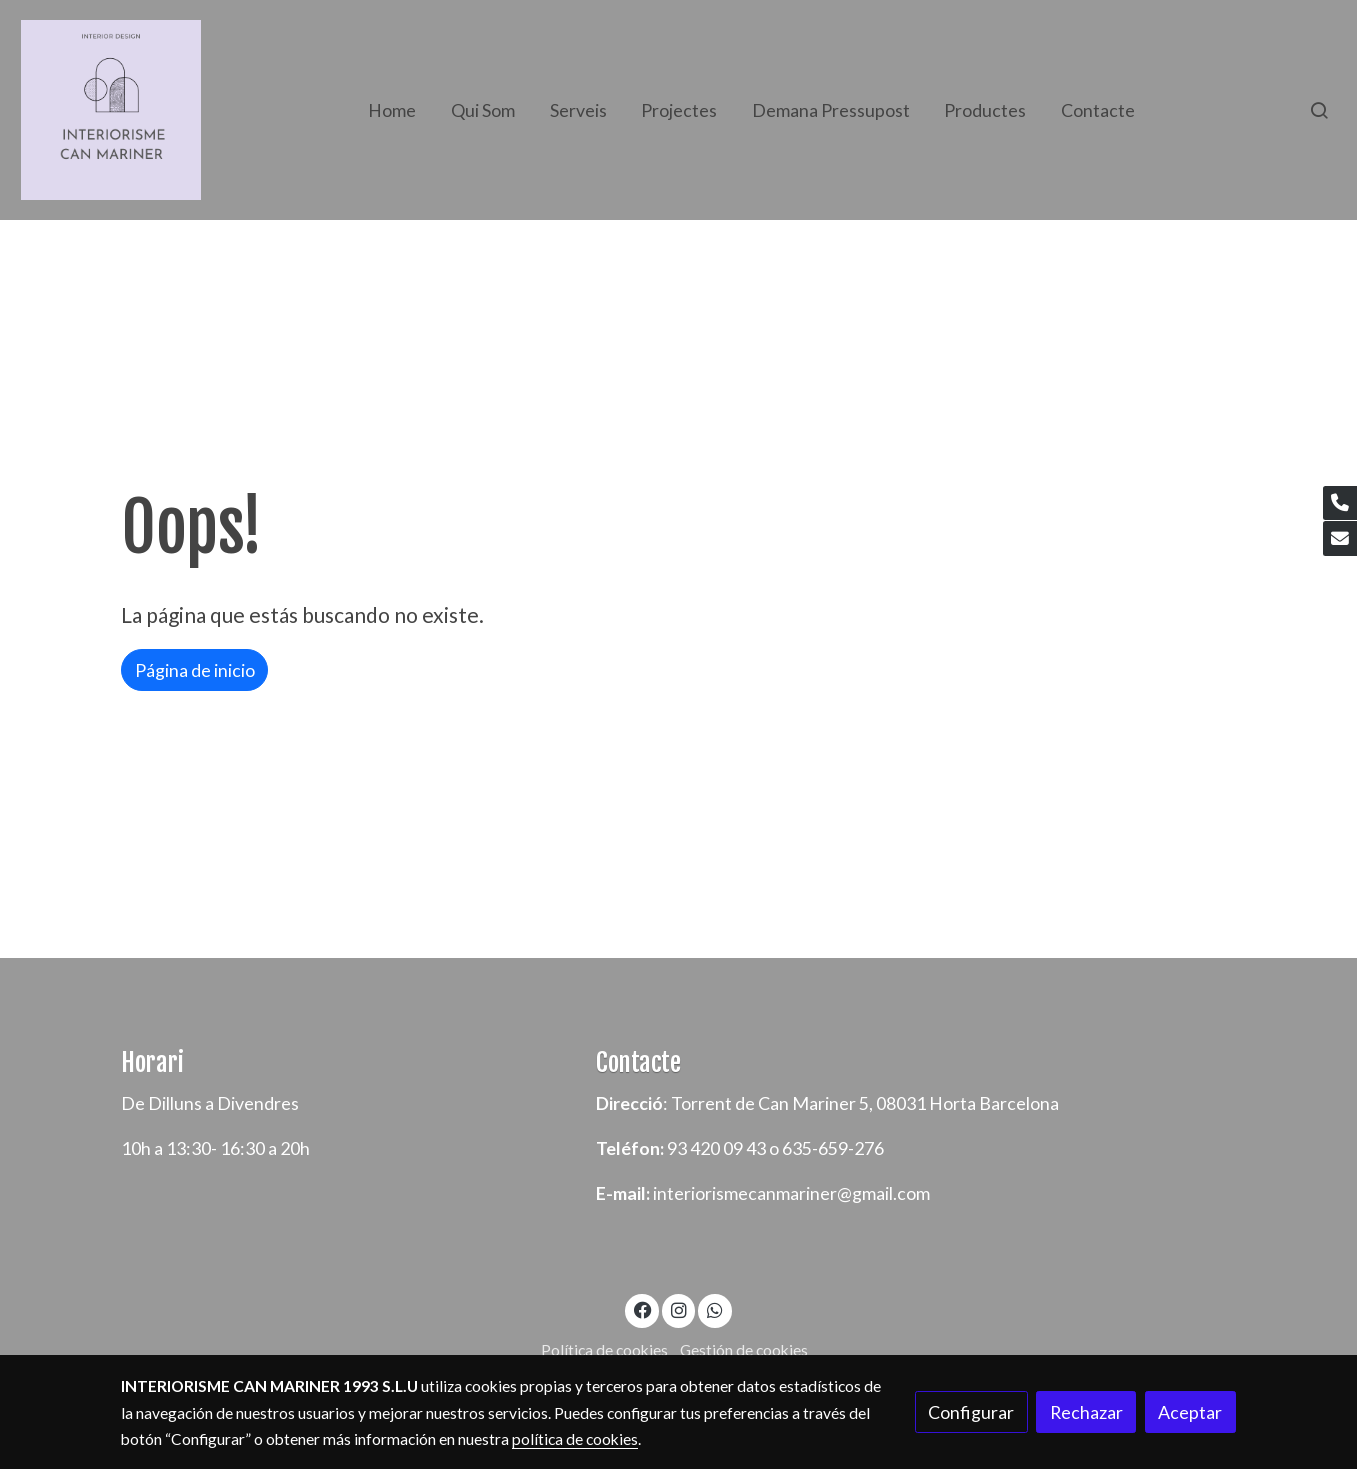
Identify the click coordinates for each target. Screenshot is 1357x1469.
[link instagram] (678, 1309)
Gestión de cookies (744, 1350)
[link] (111, 110)
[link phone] (1340, 503)
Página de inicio (195, 670)
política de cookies (575, 1439)
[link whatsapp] (715, 1309)
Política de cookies (604, 1350)
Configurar (971, 1412)
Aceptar (1190, 1412)
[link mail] (1340, 538)
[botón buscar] (1319, 110)
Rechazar (1086, 1412)
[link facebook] (642, 1309)
